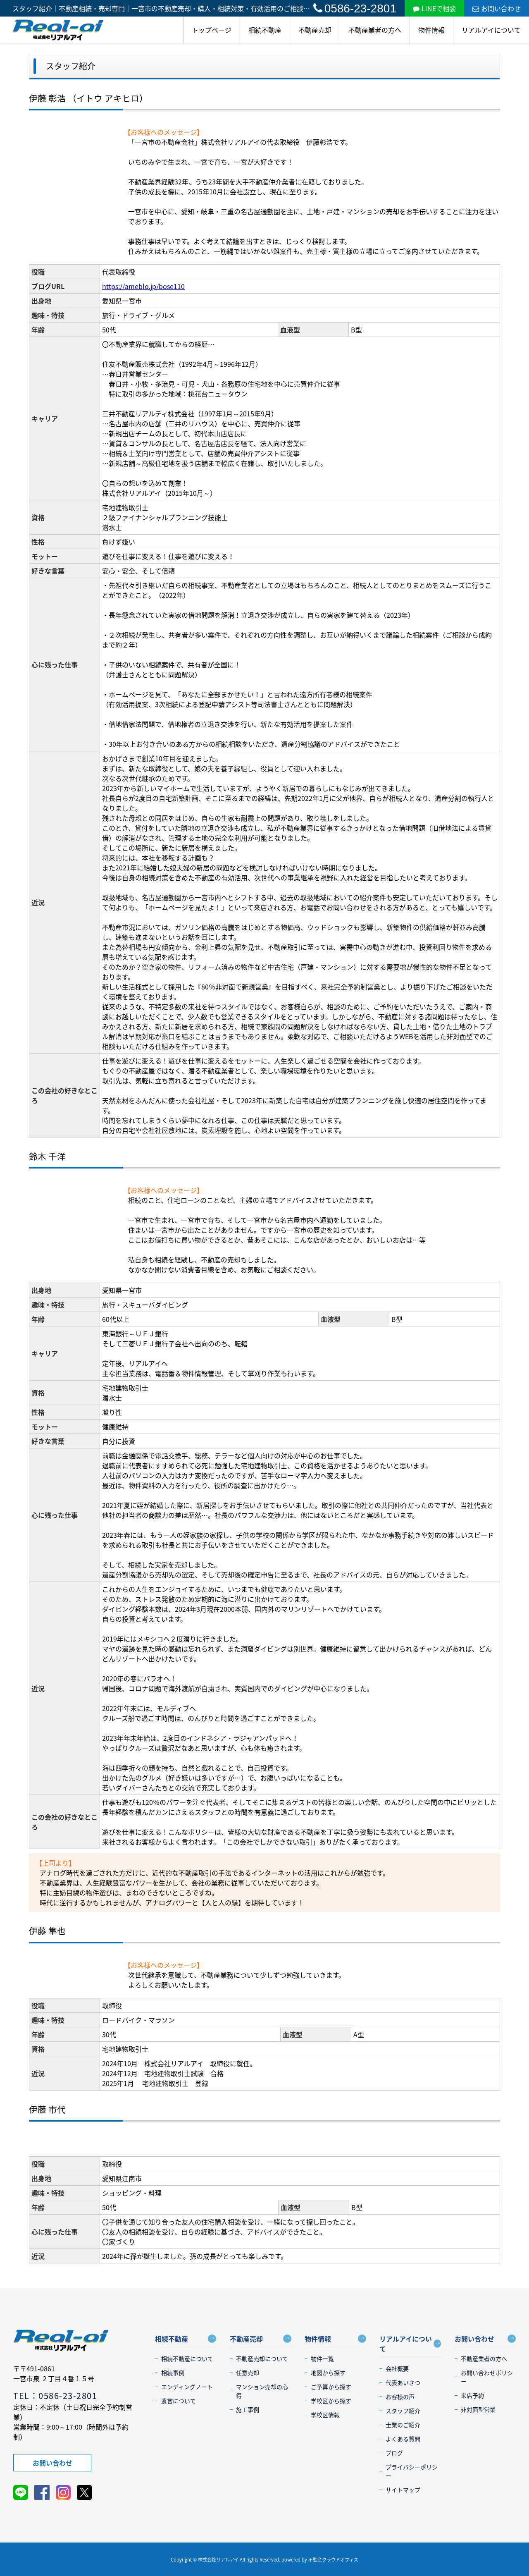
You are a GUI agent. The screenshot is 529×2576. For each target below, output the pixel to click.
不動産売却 (314, 30)
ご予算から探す (331, 2386)
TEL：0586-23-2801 (55, 2396)
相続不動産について (187, 2358)
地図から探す (328, 2372)
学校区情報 (325, 2415)
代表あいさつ (403, 2382)
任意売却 (247, 2372)
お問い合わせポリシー (487, 2376)
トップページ (211, 30)
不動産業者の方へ (374, 30)
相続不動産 (264, 30)
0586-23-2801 (354, 8)
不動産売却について (262, 2358)
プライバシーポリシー (412, 2471)
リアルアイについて (491, 30)
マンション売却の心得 (262, 2390)
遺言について (178, 2401)
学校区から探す (331, 2401)
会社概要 (397, 2368)
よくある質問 (403, 2439)
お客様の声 (400, 2396)
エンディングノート (187, 2386)
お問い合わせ (496, 8)
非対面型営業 (478, 2409)
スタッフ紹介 (403, 2410)
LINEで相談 (434, 8)
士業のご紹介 (403, 2425)
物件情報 (431, 30)
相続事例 (172, 2372)
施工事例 (247, 2409)
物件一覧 (322, 2358)
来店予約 (472, 2395)
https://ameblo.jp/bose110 (143, 286)
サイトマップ (403, 2489)
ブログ (394, 2453)
